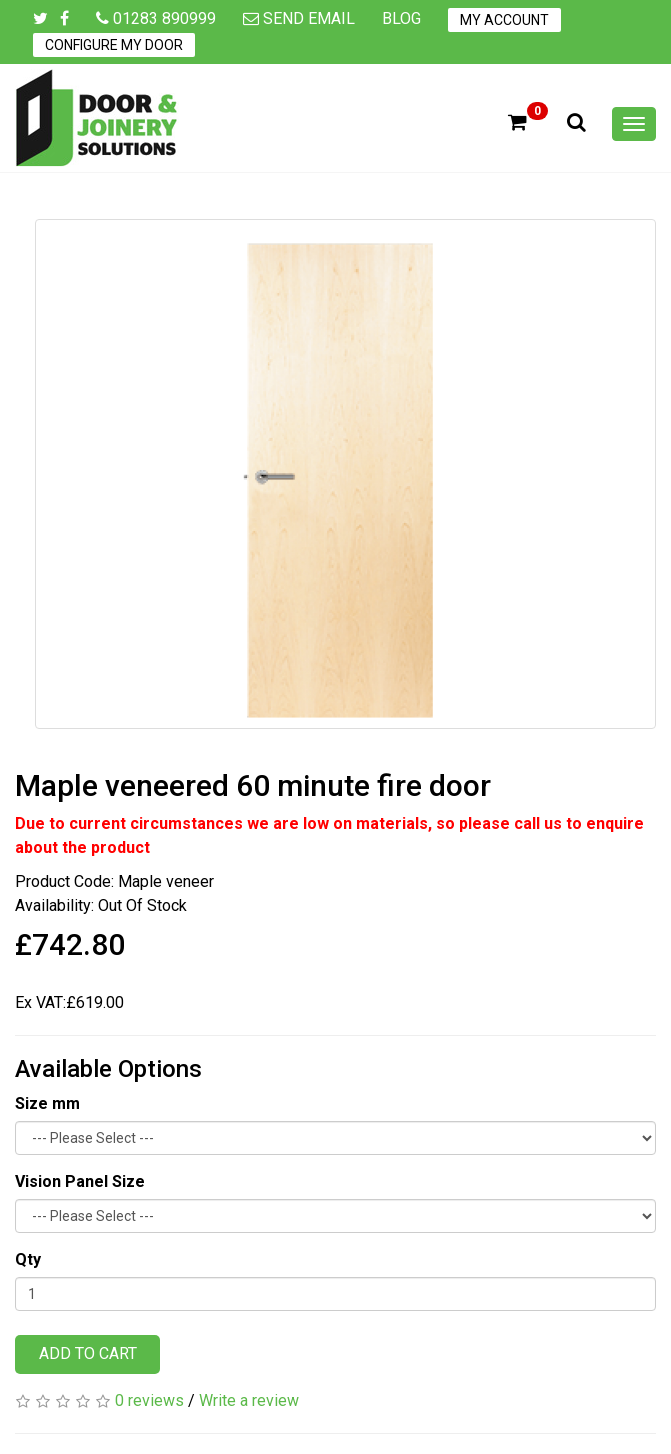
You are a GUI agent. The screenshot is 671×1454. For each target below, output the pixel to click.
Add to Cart (88, 1353)
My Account (504, 20)
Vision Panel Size (80, 1181)
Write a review (249, 1400)
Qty (28, 1259)
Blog (401, 18)
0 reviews (149, 1400)
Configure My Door (114, 45)
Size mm (47, 1103)
